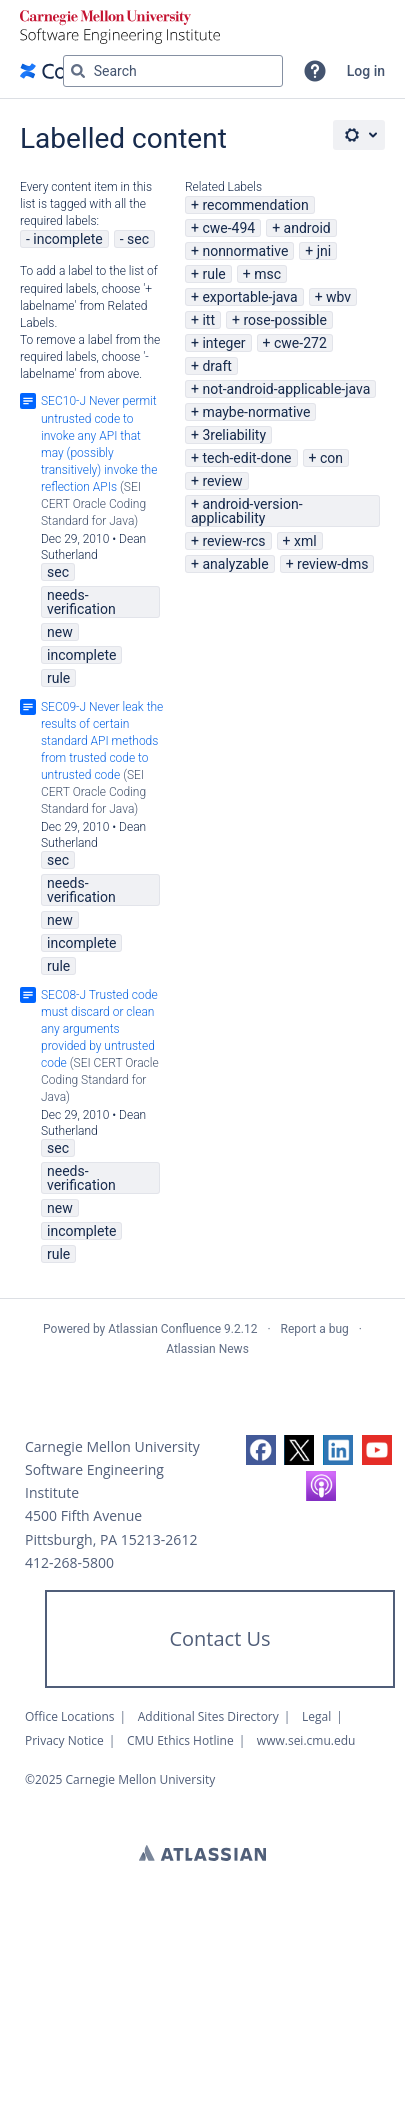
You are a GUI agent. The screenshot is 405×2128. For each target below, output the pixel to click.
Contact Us (219, 1638)
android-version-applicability (247, 511)
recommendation (255, 205)
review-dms (332, 564)
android (307, 228)
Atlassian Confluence (164, 1329)
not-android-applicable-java (286, 389)
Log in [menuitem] (366, 71)
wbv (338, 297)
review (222, 481)
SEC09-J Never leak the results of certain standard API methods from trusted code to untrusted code (102, 741)
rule (213, 274)
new (60, 632)
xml (305, 541)
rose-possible (285, 320)
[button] (315, 71)
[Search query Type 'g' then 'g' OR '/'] (173, 71)
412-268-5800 (69, 1562)
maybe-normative (256, 412)
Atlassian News (207, 1349)
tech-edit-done (246, 458)
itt (208, 320)
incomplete (67, 239)
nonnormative (245, 251)
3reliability (234, 435)
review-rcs (233, 541)
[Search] (78, 71)
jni (324, 251)
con (331, 458)
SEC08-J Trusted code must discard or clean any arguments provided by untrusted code (99, 1029)
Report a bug (315, 1329)
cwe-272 (300, 343)
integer (223, 343)
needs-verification (81, 602)
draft (216, 366)
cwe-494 (228, 228)
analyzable (235, 564)
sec (138, 239)
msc (267, 274)
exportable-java (249, 297)
